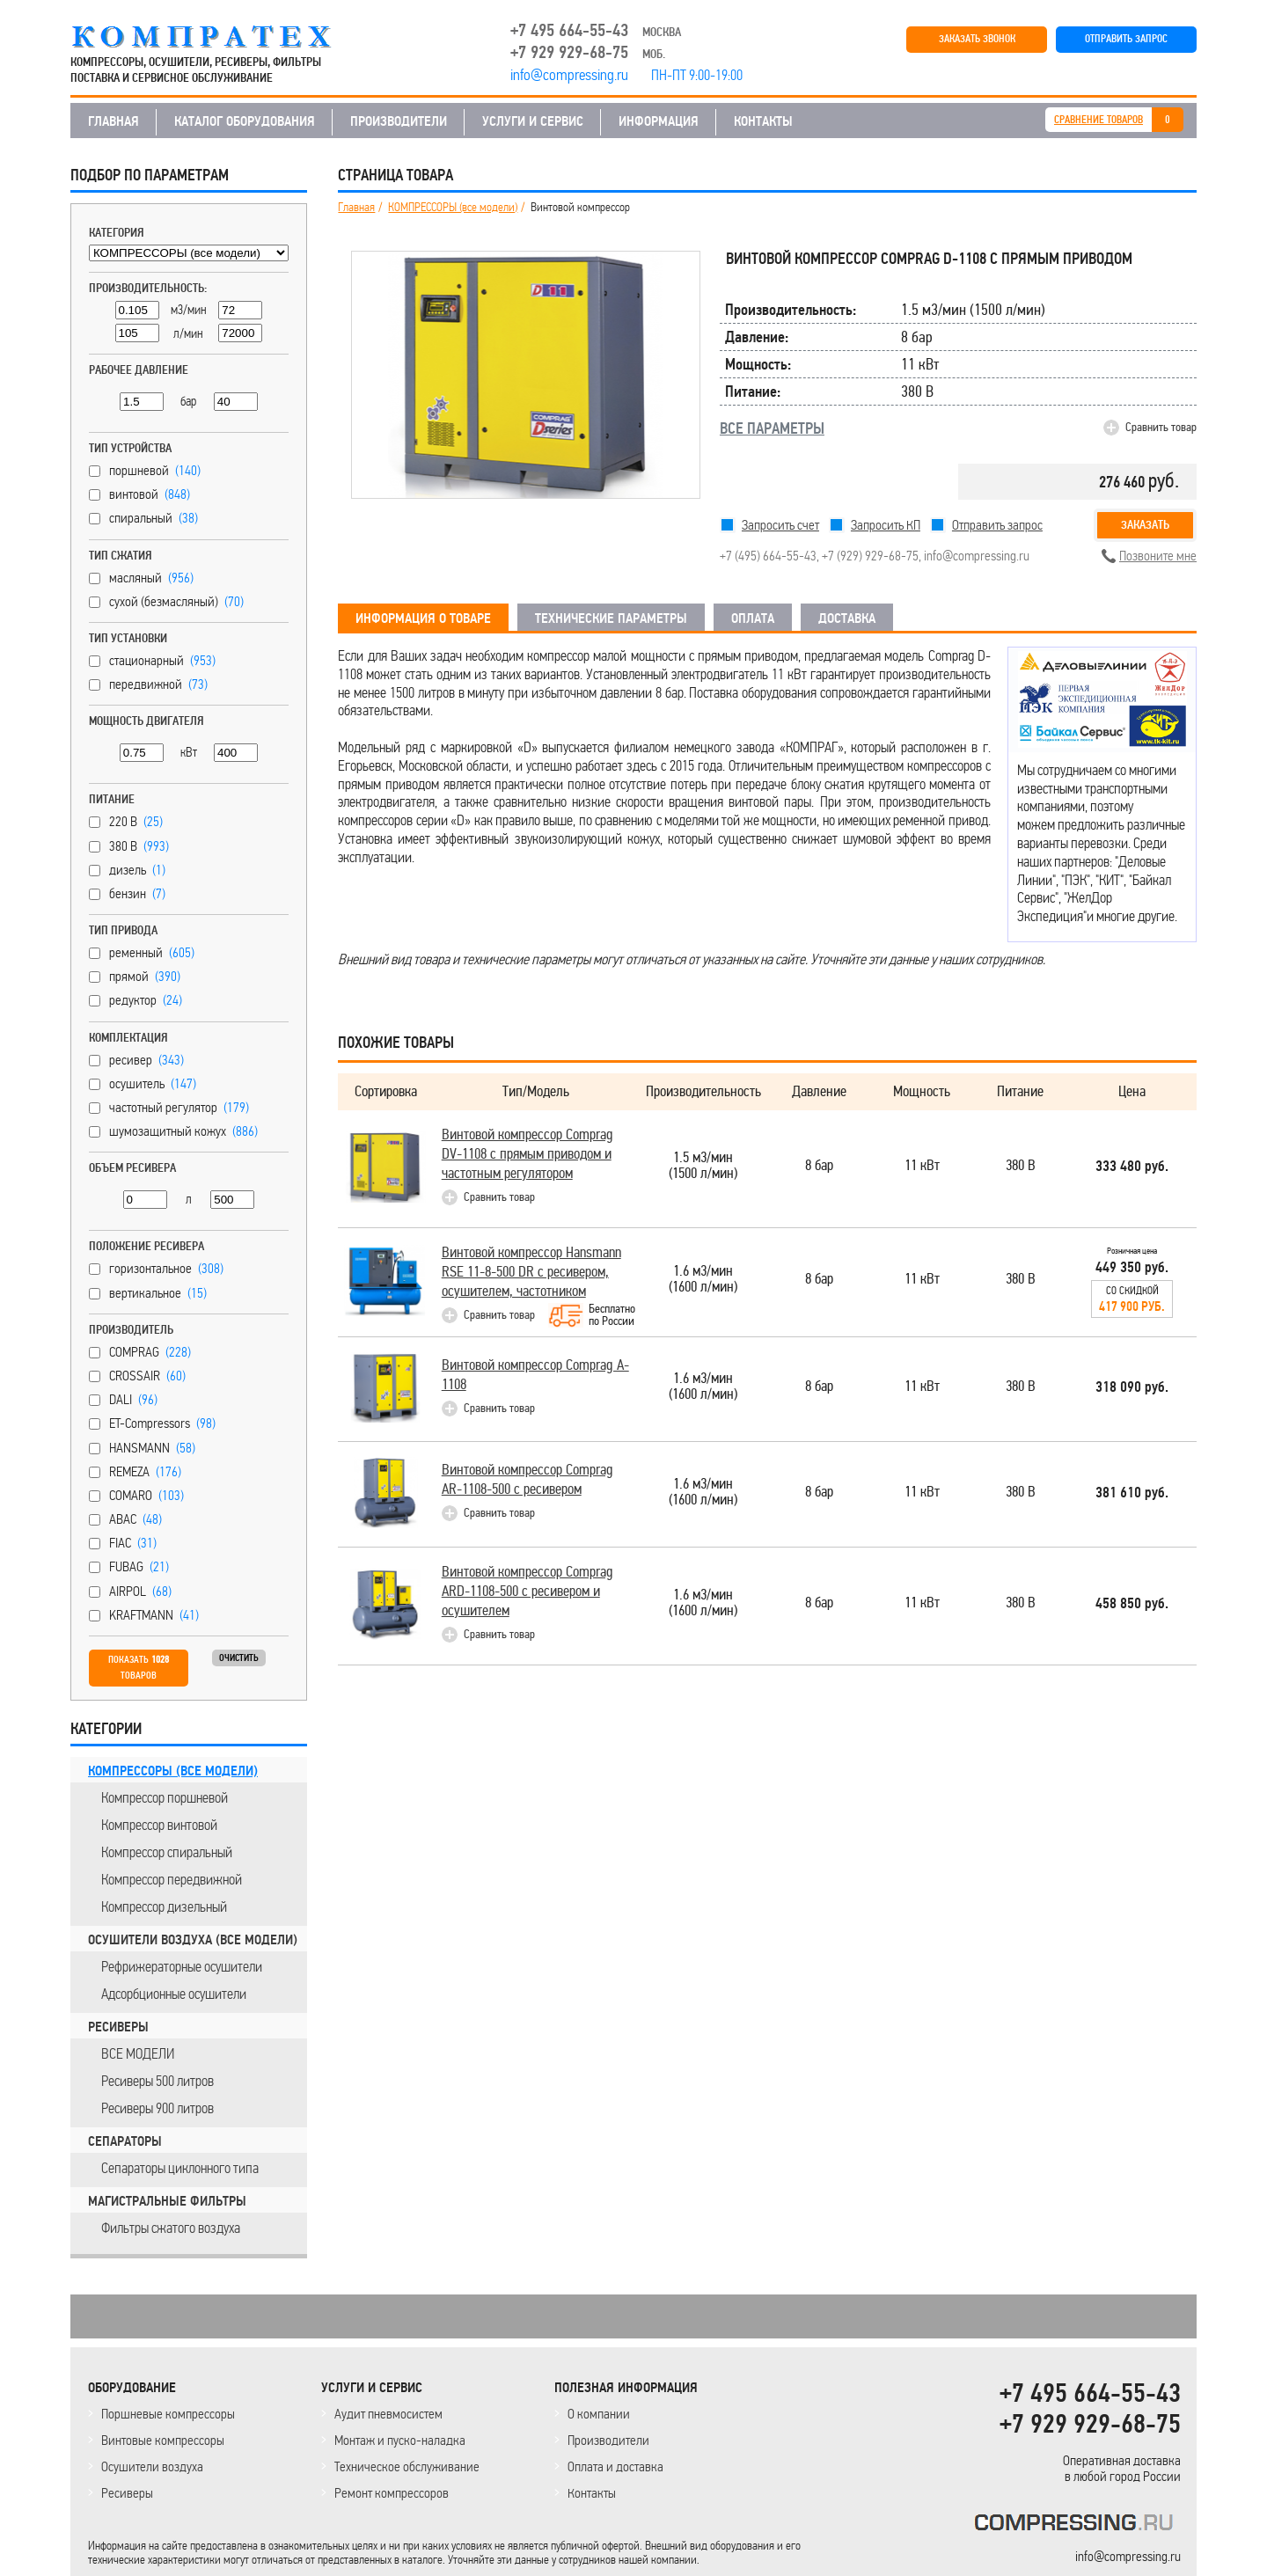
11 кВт (922, 1166)
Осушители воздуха (152, 2466)
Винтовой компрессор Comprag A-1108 (535, 1375)
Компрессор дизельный (164, 1906)
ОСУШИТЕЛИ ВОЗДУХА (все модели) (192, 1940)
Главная (356, 207)
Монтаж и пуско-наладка (399, 2440)
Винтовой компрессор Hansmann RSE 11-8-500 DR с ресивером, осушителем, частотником (531, 1271)
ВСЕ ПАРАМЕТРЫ (772, 428)
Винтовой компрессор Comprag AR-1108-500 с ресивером (527, 1479)
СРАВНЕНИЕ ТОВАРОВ (1098, 120)
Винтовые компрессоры (162, 2440)
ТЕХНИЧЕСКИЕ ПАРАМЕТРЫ (611, 618)
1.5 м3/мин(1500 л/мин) (703, 1166)
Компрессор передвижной (171, 1879)
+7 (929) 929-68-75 (870, 555)
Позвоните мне (1158, 555)
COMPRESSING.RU (217, 37)
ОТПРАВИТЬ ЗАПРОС (1126, 39)
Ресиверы (127, 2493)
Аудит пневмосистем (388, 2413)
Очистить (239, 1658)
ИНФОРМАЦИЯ (659, 121)
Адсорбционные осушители (173, 1993)
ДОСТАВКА (846, 618)
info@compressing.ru (976, 555)
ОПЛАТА (752, 618)
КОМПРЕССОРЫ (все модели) (173, 1771)
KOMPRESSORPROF (1077, 2525)
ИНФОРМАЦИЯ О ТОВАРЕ (423, 618)
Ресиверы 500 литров (157, 2080)
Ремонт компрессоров (391, 2493)
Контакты (592, 2493)
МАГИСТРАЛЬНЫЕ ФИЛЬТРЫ (167, 2201)
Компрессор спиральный (166, 1852)
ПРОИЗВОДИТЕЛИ (398, 121)
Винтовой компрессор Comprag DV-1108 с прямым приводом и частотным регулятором (527, 1153)
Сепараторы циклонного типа (180, 2168)
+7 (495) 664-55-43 (768, 555)
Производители (608, 2440)
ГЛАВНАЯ (113, 121)
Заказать (1145, 524)
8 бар (819, 1166)
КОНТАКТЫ (763, 121)
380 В (1021, 1166)
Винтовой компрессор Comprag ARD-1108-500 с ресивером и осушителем (527, 1591)
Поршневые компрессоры (168, 2413)
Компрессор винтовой (159, 1824)
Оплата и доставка (615, 2466)
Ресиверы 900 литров (157, 2108)
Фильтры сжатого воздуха (170, 2227)
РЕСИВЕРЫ (118, 2027)
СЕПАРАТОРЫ (125, 2141)
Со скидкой (1132, 1299)
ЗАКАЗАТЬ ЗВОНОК (977, 39)
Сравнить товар (1161, 427)
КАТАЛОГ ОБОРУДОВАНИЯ (244, 121)
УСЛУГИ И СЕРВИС (532, 121)
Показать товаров (138, 1667)
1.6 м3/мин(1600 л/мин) (703, 1279)
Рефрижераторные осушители (181, 1966)
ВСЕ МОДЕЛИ (137, 2053)
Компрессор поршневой (164, 1797)
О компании (599, 2413)
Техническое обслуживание (407, 2466)
